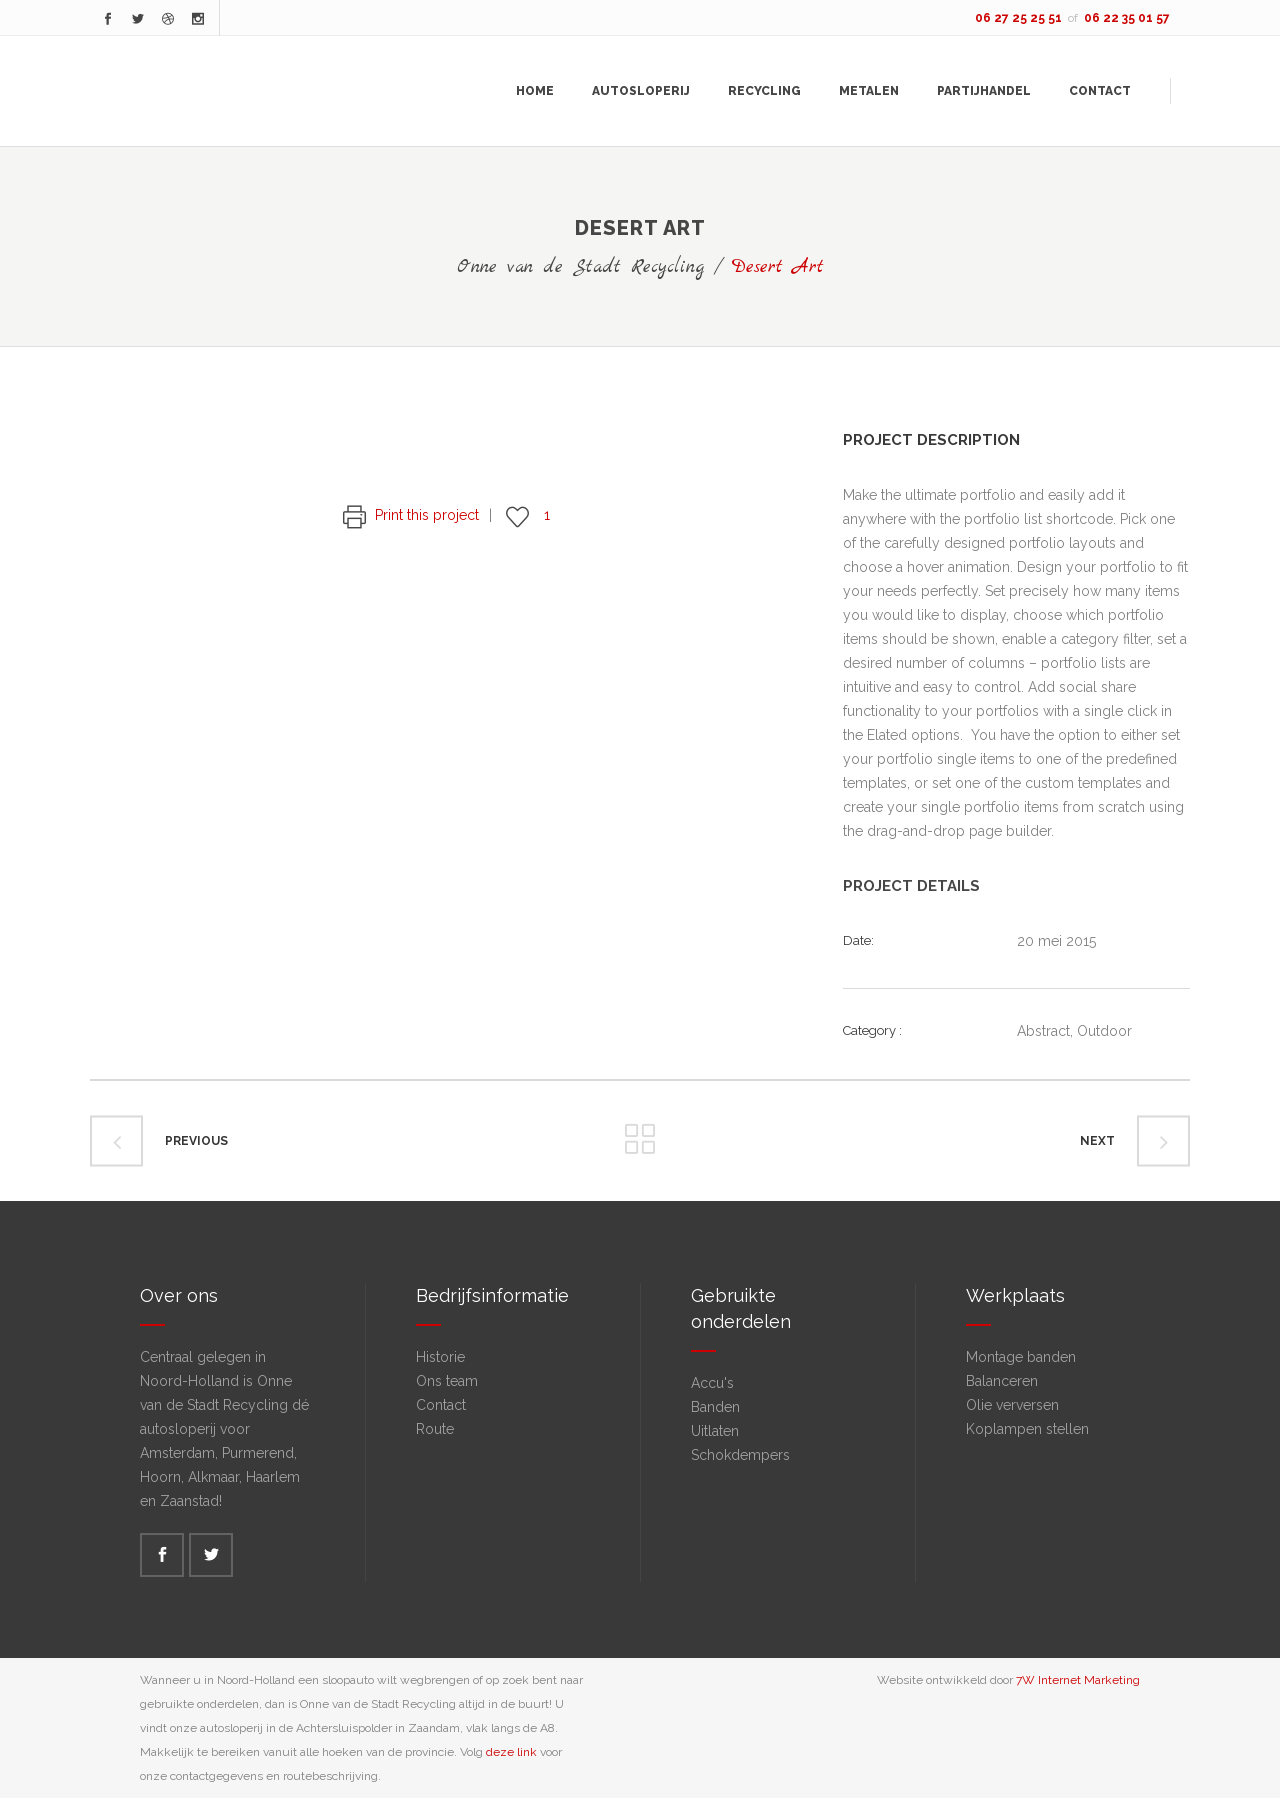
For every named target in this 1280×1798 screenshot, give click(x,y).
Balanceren (1002, 1381)
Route (435, 1429)
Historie (440, 1357)
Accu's (712, 1383)
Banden (715, 1407)
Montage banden (1021, 1357)
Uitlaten (715, 1431)
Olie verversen (1012, 1405)
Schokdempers (740, 1455)
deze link (511, 1752)
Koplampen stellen (1027, 1429)
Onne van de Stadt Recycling (580, 267)
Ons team (447, 1381)
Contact (441, 1405)
